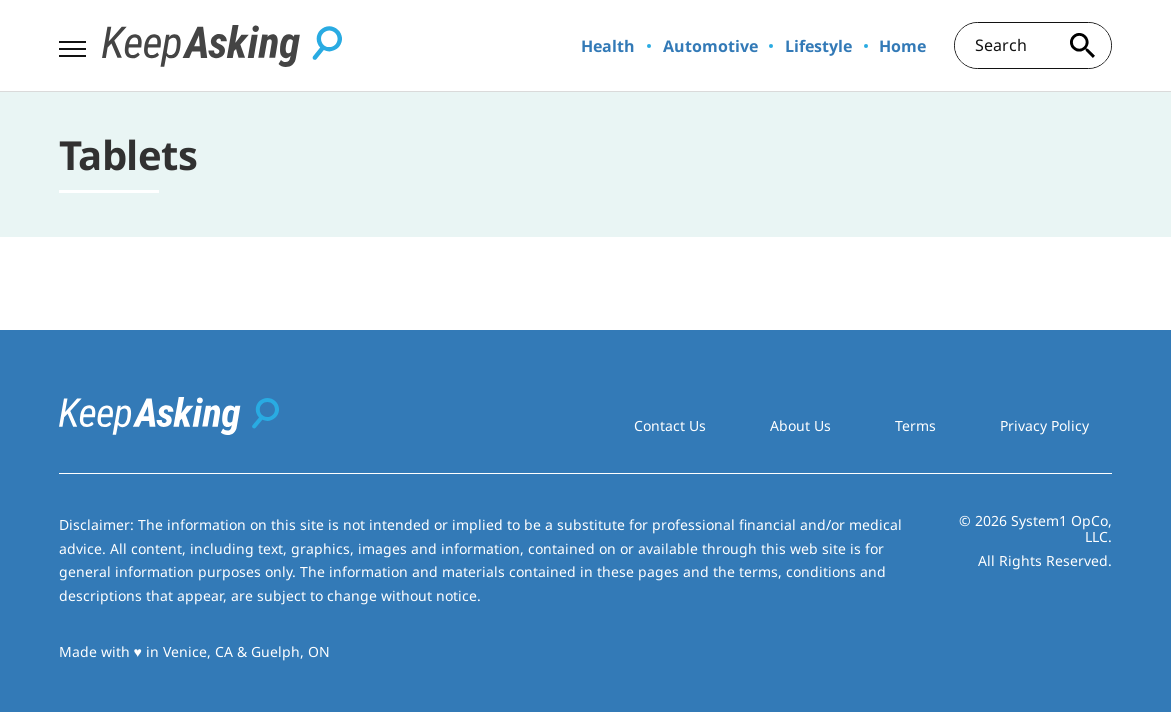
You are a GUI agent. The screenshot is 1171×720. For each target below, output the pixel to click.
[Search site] (1082, 45)
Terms (915, 425)
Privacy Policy (1044, 425)
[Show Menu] (72, 44)
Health (608, 46)
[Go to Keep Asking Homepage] (222, 46)
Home (902, 46)
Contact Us (670, 425)
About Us (800, 425)
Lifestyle (818, 46)
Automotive (710, 46)
